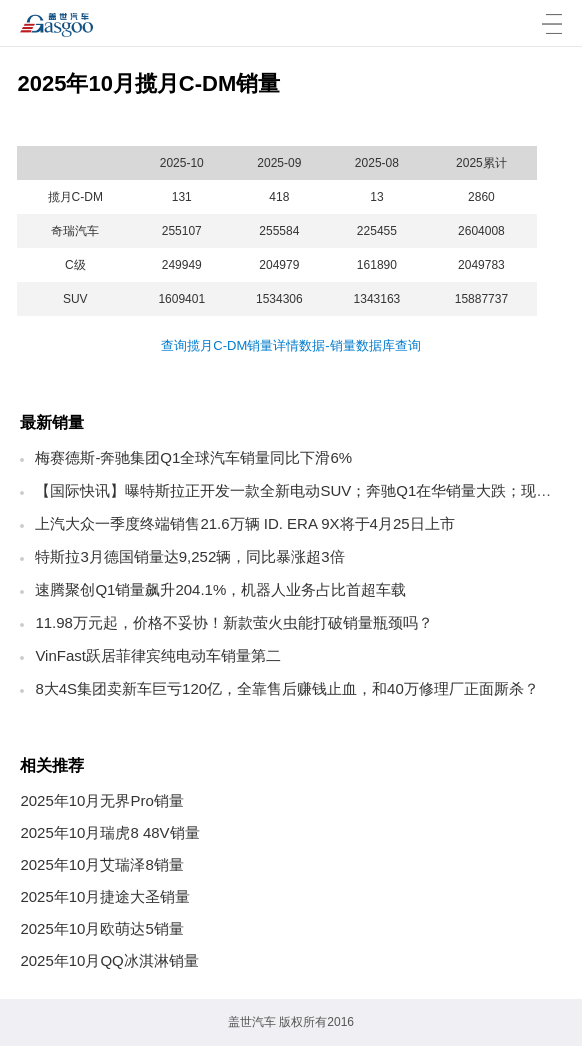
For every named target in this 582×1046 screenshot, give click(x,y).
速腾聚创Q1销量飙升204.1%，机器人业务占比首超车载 (220, 589)
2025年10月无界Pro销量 (101, 800)
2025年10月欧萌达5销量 (101, 928)
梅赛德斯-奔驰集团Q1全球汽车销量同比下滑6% (193, 457)
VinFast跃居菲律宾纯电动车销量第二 (158, 655)
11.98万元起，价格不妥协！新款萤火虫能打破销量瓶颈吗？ (234, 622)
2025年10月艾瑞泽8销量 (101, 864)
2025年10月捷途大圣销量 (105, 896)
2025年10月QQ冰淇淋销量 (109, 960)
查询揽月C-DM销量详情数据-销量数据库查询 (290, 345)
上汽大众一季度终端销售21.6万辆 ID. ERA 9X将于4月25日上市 (244, 523)
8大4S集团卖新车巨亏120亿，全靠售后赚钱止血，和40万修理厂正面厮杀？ (286, 688)
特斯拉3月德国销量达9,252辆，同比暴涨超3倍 (189, 556)
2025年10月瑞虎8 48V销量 (109, 832)
